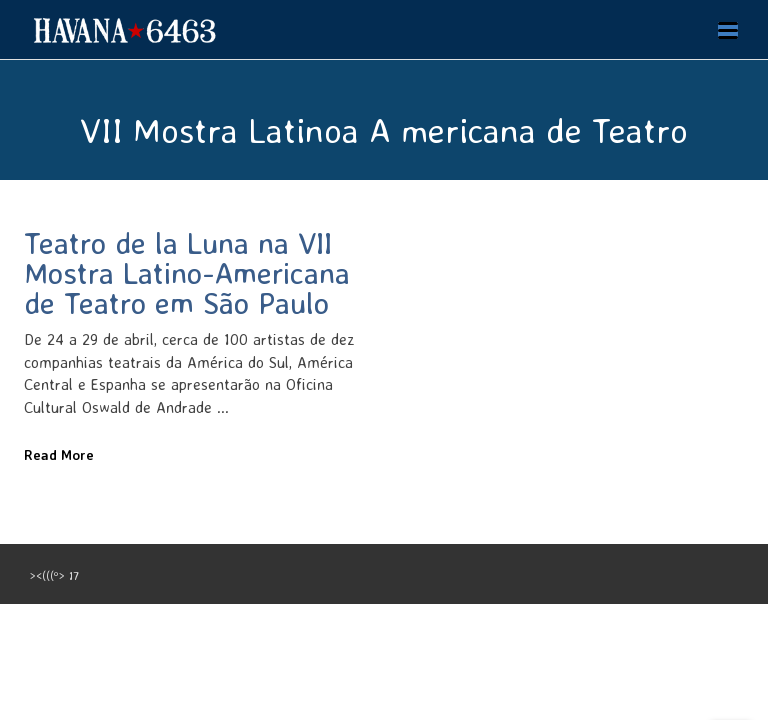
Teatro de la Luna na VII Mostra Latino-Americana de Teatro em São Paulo (187, 272)
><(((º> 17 (54, 575)
